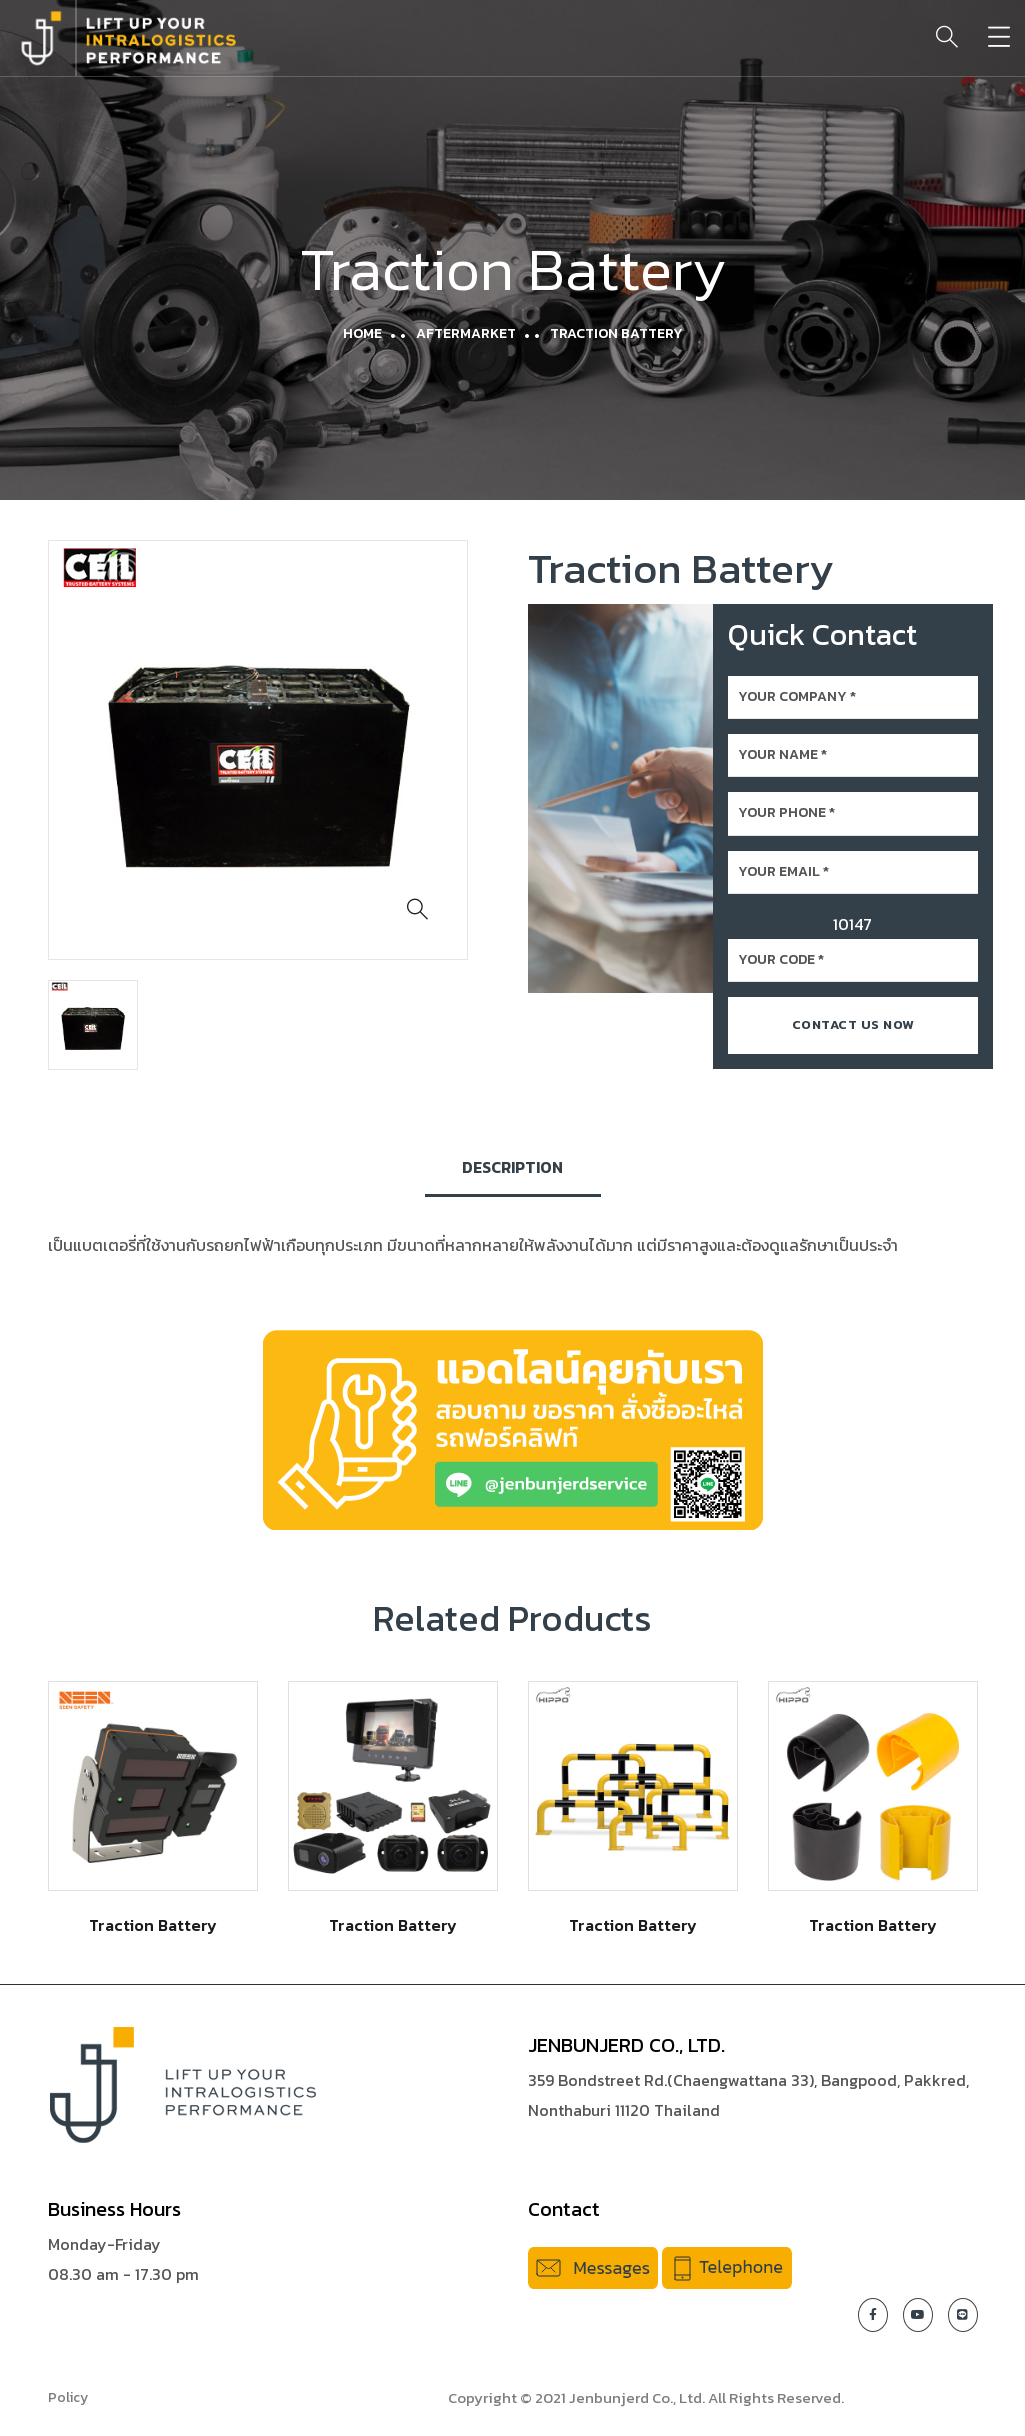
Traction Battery (153, 1925)
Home (362, 333)
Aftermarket (466, 333)
